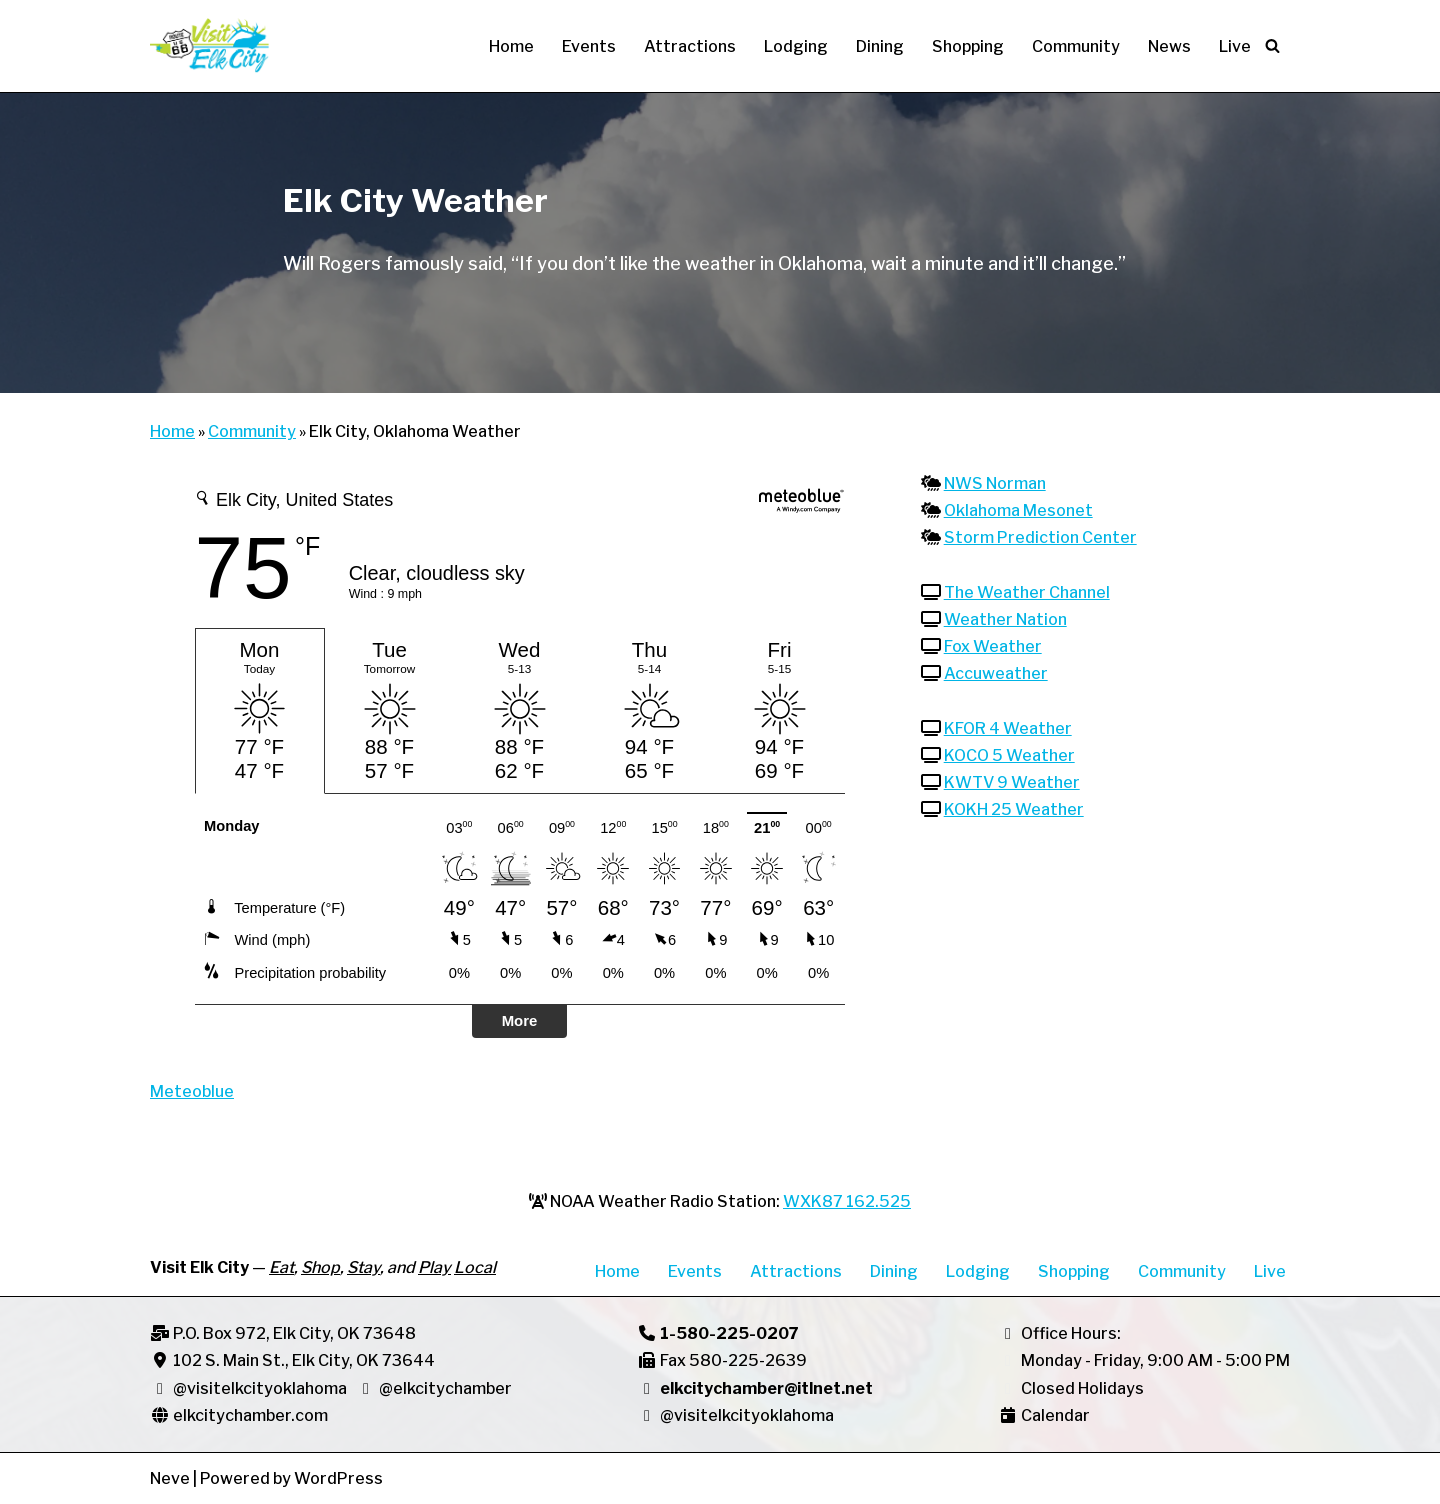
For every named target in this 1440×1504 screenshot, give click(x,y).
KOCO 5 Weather (1009, 755)
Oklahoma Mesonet (1018, 510)
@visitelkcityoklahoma (260, 1388)
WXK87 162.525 (847, 1201)
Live (1235, 46)
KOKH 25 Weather (1014, 809)
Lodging (796, 46)
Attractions (690, 46)
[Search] (1272, 45)
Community (1076, 46)
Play (434, 1267)
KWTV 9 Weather (1012, 782)
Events (589, 46)
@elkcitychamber (434, 1388)
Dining (880, 46)
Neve (170, 1478)
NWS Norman (995, 483)
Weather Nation (1005, 619)
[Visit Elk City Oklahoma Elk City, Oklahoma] (210, 46)
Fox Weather (993, 646)
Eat (281, 1267)
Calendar (1055, 1415)
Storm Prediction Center (1040, 537)
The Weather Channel (1027, 592)
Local (475, 1267)
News (1169, 46)
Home (511, 46)
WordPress (338, 1478)
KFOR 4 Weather (1008, 728)
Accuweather (996, 673)
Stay (363, 1267)
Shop (320, 1267)
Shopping (968, 46)
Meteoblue (192, 1091)
